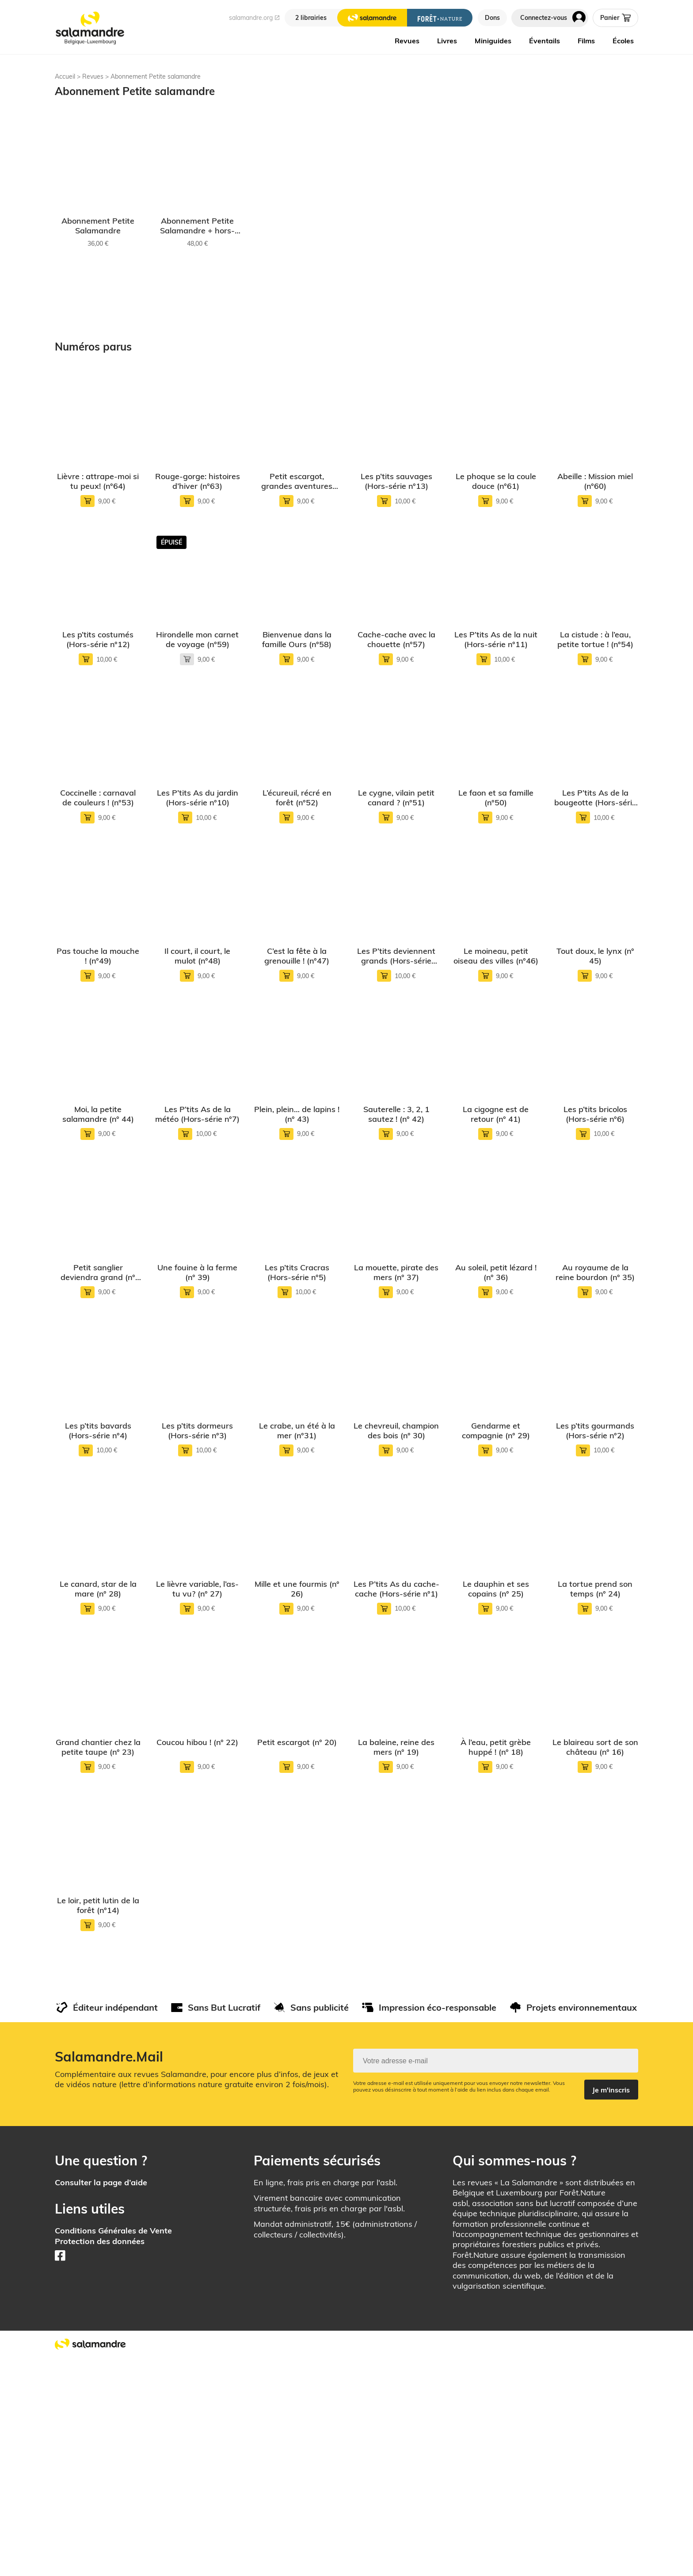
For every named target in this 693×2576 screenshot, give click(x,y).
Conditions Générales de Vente (113, 2446)
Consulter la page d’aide (101, 2398)
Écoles (623, 40)
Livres (447, 40)
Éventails (544, 40)
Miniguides (493, 40)
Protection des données (100, 2457)
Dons (492, 18)
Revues (407, 40)
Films (586, 40)
